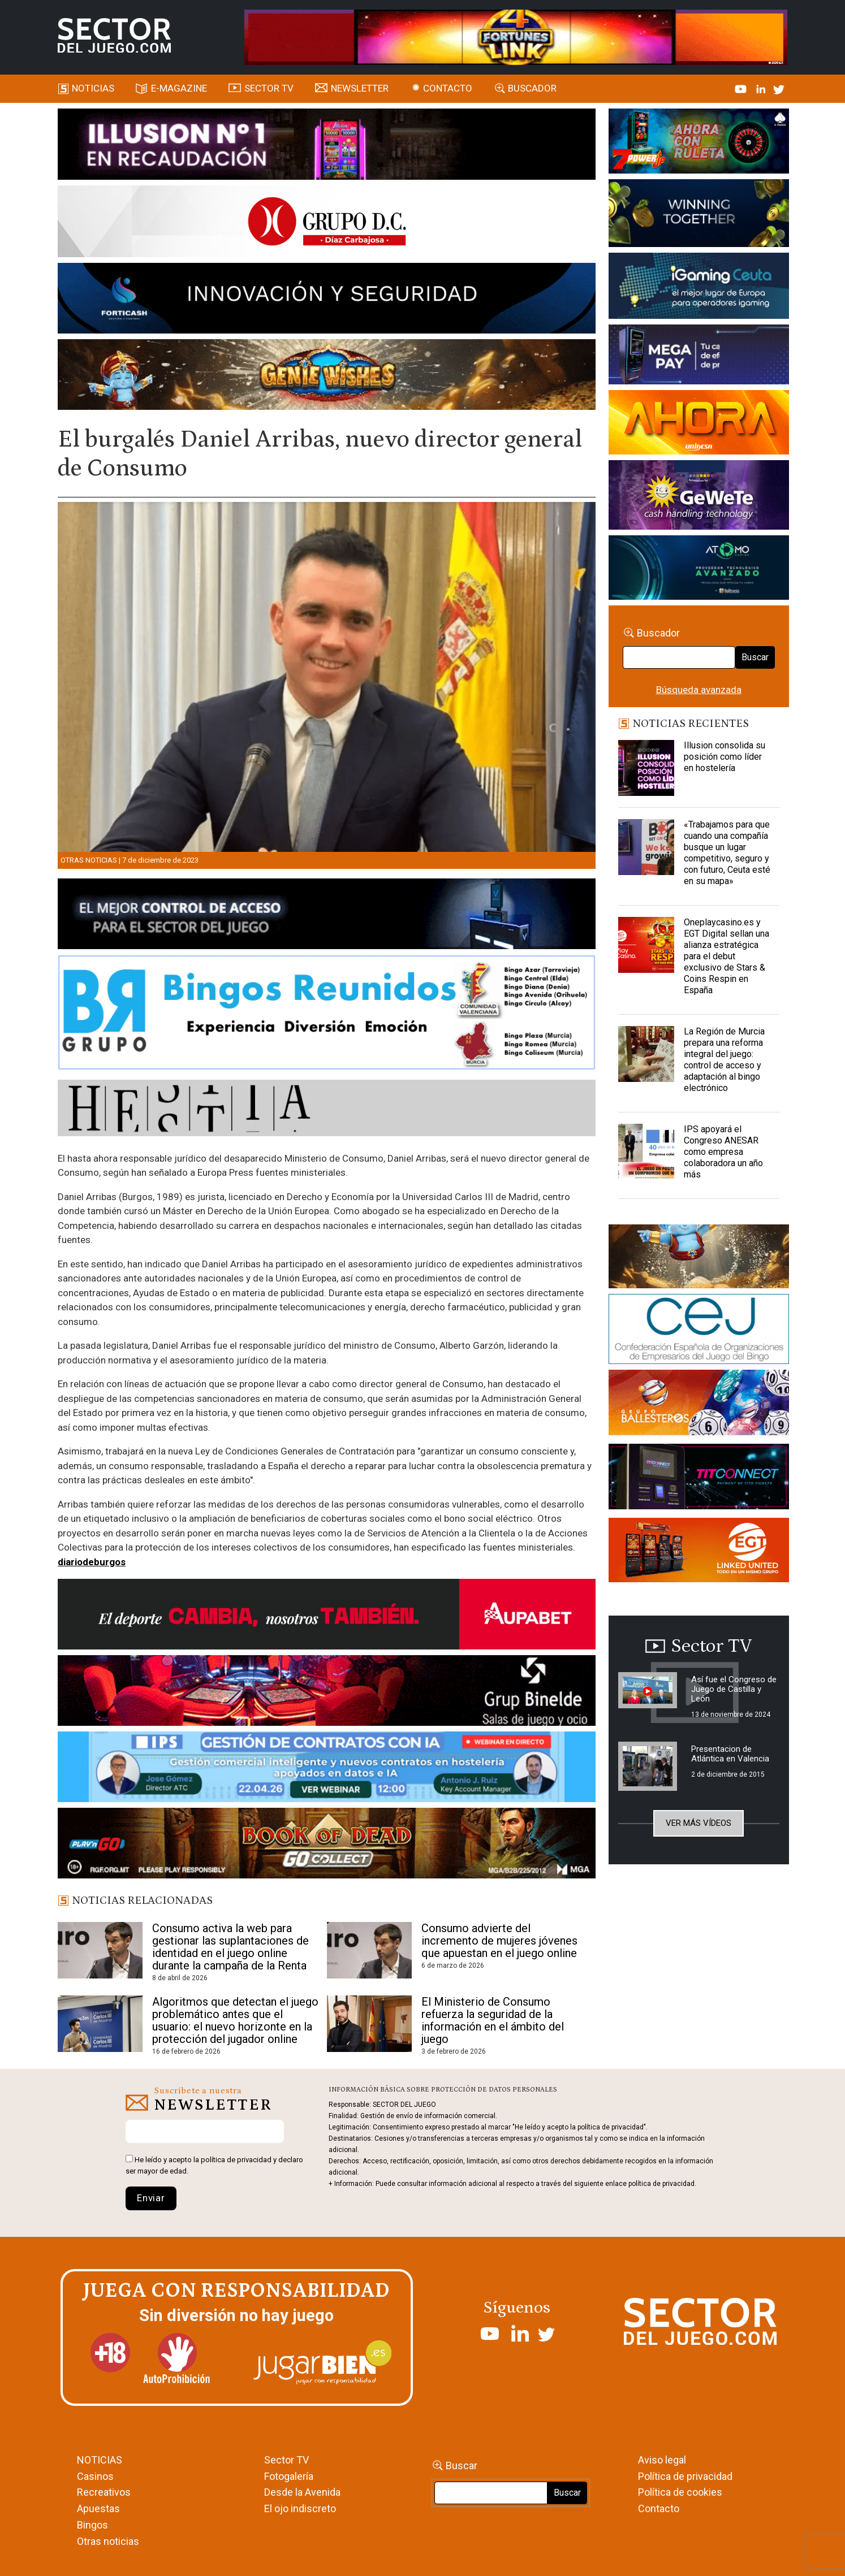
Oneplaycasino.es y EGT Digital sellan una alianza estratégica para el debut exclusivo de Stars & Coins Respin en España (726, 956)
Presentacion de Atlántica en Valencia (730, 1754)
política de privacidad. (662, 2184)
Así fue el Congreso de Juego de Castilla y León (734, 1689)
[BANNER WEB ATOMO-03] (699, 569)
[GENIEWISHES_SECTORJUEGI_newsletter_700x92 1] (327, 376)
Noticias (93, 88)
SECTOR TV (269, 88)
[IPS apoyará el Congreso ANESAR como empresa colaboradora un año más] (646, 1152)
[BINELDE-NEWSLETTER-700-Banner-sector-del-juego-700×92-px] (327, 1692)
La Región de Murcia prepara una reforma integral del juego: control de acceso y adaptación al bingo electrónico (724, 1059)
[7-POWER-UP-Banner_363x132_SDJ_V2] (699, 143)
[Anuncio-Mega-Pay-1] (699, 356)
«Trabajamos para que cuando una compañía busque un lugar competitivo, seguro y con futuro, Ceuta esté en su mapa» (727, 852)
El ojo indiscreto (300, 2508)
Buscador (532, 88)
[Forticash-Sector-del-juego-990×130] (327, 300)
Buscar (755, 657)
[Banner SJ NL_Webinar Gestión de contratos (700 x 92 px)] (327, 1768)
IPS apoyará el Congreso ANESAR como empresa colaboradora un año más (723, 1152)
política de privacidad (236, 2159)
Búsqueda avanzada (698, 689)
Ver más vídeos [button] (698, 1823)
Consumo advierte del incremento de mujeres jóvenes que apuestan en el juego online (499, 1940)
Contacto (447, 88)
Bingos (92, 2525)
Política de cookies (680, 2492)
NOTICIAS (99, 2460)
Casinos (95, 2476)
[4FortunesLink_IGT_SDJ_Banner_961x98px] (515, 36)
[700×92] (327, 1845)
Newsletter (360, 88)
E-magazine (179, 88)
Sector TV (286, 2460)
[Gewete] (699, 497)
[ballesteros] (699, 1406)
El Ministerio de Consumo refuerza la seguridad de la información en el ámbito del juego (492, 2020)
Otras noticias (89, 860)
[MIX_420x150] (699, 1552)
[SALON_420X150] (699, 424)
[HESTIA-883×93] (327, 1109)
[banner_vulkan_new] (327, 915)
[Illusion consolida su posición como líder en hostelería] (646, 768)
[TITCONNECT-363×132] (699, 1478)
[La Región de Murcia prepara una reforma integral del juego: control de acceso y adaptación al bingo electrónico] (646, 1054)
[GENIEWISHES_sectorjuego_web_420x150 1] (699, 1258)
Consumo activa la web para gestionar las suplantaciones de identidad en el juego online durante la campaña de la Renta (230, 1947)
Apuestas (98, 2508)
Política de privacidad (685, 2476)
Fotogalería (288, 2476)
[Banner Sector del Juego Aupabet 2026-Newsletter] (327, 1616)
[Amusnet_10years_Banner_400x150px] (699, 215)
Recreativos (104, 2492)
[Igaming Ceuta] (699, 287)
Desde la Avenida (302, 2492)
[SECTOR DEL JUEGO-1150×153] (327, 223)
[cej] (699, 1331)
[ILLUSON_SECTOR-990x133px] (327, 145)
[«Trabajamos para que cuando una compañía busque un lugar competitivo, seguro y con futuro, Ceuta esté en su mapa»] (646, 847)
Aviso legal (662, 2460)
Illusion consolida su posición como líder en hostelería (724, 756)
